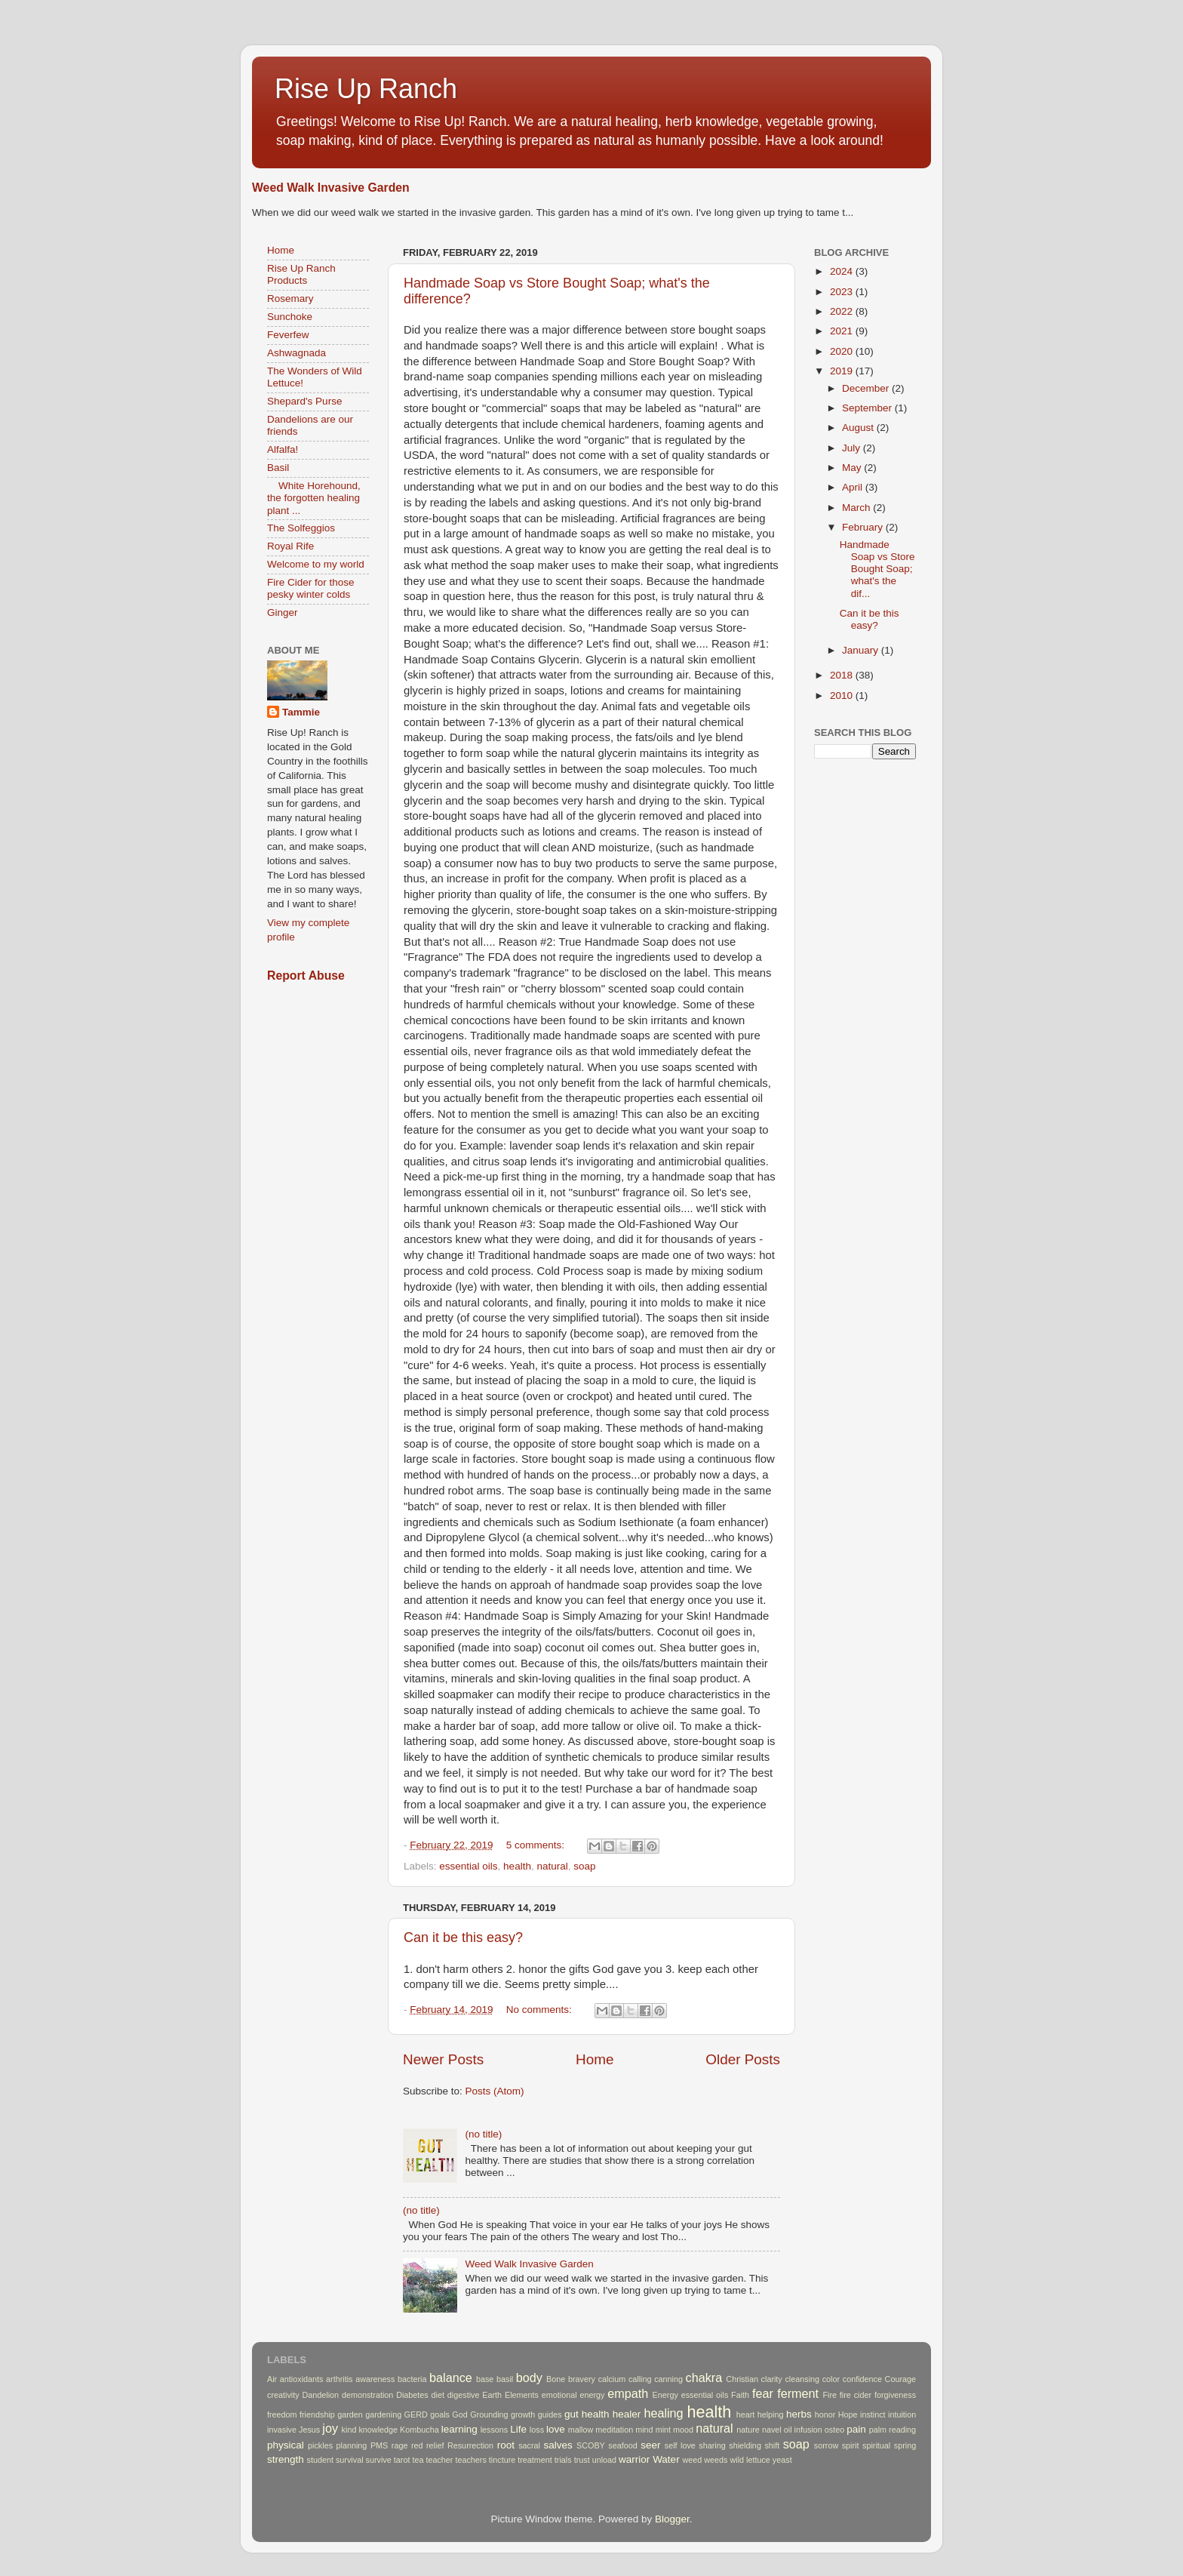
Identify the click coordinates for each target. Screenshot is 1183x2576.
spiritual (876, 2445)
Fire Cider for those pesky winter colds (311, 588)
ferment (798, 2393)
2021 (843, 331)
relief (435, 2445)
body (529, 2377)
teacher (439, 2459)
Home (594, 2059)
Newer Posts (443, 2059)
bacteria (412, 2379)
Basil (278, 467)
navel (772, 2429)
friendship (317, 2414)
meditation (614, 2429)
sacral (529, 2445)
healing (663, 2413)
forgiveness (895, 2394)
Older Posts (742, 2059)
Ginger (282, 612)
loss (537, 2429)
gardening (383, 2414)
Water (666, 2459)
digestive (463, 2394)
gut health (587, 2414)
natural (551, 1866)
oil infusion (803, 2429)
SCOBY (590, 2445)
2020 (843, 351)
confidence (862, 2379)
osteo (834, 2429)
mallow (581, 2429)
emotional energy (573, 2394)
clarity (771, 2379)
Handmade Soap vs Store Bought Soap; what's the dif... (877, 569)
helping (770, 2414)
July (852, 448)
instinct (873, 2414)
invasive (282, 2429)
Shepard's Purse (304, 401)
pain (856, 2429)
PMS (379, 2445)
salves (557, 2445)
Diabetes (412, 2394)
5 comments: (536, 1845)
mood (683, 2429)
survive (379, 2459)
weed (692, 2459)
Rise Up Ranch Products (301, 274)
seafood (622, 2445)
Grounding (489, 2414)
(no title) (483, 2134)
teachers (470, 2459)
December (867, 388)
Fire (829, 2394)
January (861, 650)
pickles (320, 2445)
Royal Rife (290, 546)
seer (650, 2445)
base (484, 2379)
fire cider (855, 2394)
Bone (555, 2379)
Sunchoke (289, 316)
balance (450, 2377)
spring (905, 2445)
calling (640, 2379)
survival (350, 2459)
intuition (902, 2414)
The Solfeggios (301, 528)
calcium (612, 2379)
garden (350, 2414)
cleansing (802, 2379)
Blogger (672, 2519)
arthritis (339, 2379)
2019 (843, 371)
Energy (665, 2394)
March (857, 507)
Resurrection (470, 2445)
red (417, 2445)
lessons (495, 2429)
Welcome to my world (315, 564)
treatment (535, 2459)
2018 (843, 675)
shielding (745, 2445)
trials (563, 2459)
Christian (742, 2379)
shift (771, 2445)
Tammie (301, 712)
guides (550, 2414)
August (859, 427)
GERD (416, 2414)
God (459, 2414)
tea (417, 2459)
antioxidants (302, 2379)
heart (745, 2414)
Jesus (309, 2429)
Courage (900, 2379)
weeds (715, 2459)
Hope (848, 2414)
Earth (492, 2394)
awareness (375, 2379)
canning (668, 2379)
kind (349, 2429)
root (506, 2445)
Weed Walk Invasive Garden (331, 187)
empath (627, 2393)
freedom (282, 2414)
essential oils (468, 1866)
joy (330, 2428)
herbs (799, 2414)
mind (644, 2429)
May (853, 467)
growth (523, 2414)
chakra (704, 2377)
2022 (843, 311)
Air (272, 2379)
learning (459, 2429)
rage (400, 2445)
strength (285, 2459)
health (517, 1866)
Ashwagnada (296, 353)
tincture (502, 2459)
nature (748, 2429)
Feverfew (288, 334)
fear (762, 2393)
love (555, 2429)
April (853, 487)
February (864, 527)
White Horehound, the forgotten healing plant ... (314, 498)
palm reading (892, 2429)
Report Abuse (306, 975)
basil (504, 2379)
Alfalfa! (282, 449)
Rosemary (290, 298)
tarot (402, 2459)
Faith (740, 2394)
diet (438, 2394)
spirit (850, 2445)
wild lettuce (750, 2459)
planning (351, 2445)
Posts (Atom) (495, 2091)
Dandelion (320, 2394)
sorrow (826, 2445)
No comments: (540, 2009)
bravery (581, 2379)
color (831, 2379)
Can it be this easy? (463, 1937)
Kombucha (419, 2429)
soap (584, 1866)
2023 (843, 291)
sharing (712, 2445)
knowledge (378, 2429)
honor (825, 2414)
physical (285, 2445)
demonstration (367, 2394)
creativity (283, 2394)
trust (582, 2459)
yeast (782, 2459)
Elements (522, 2394)
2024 (843, 271)
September (868, 408)
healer (627, 2414)
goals (440, 2414)
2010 (843, 695)
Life (518, 2429)
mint (663, 2429)
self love (680, 2445)
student (320, 2459)
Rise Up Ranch (366, 88)
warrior (634, 2459)
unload (604, 2459)
